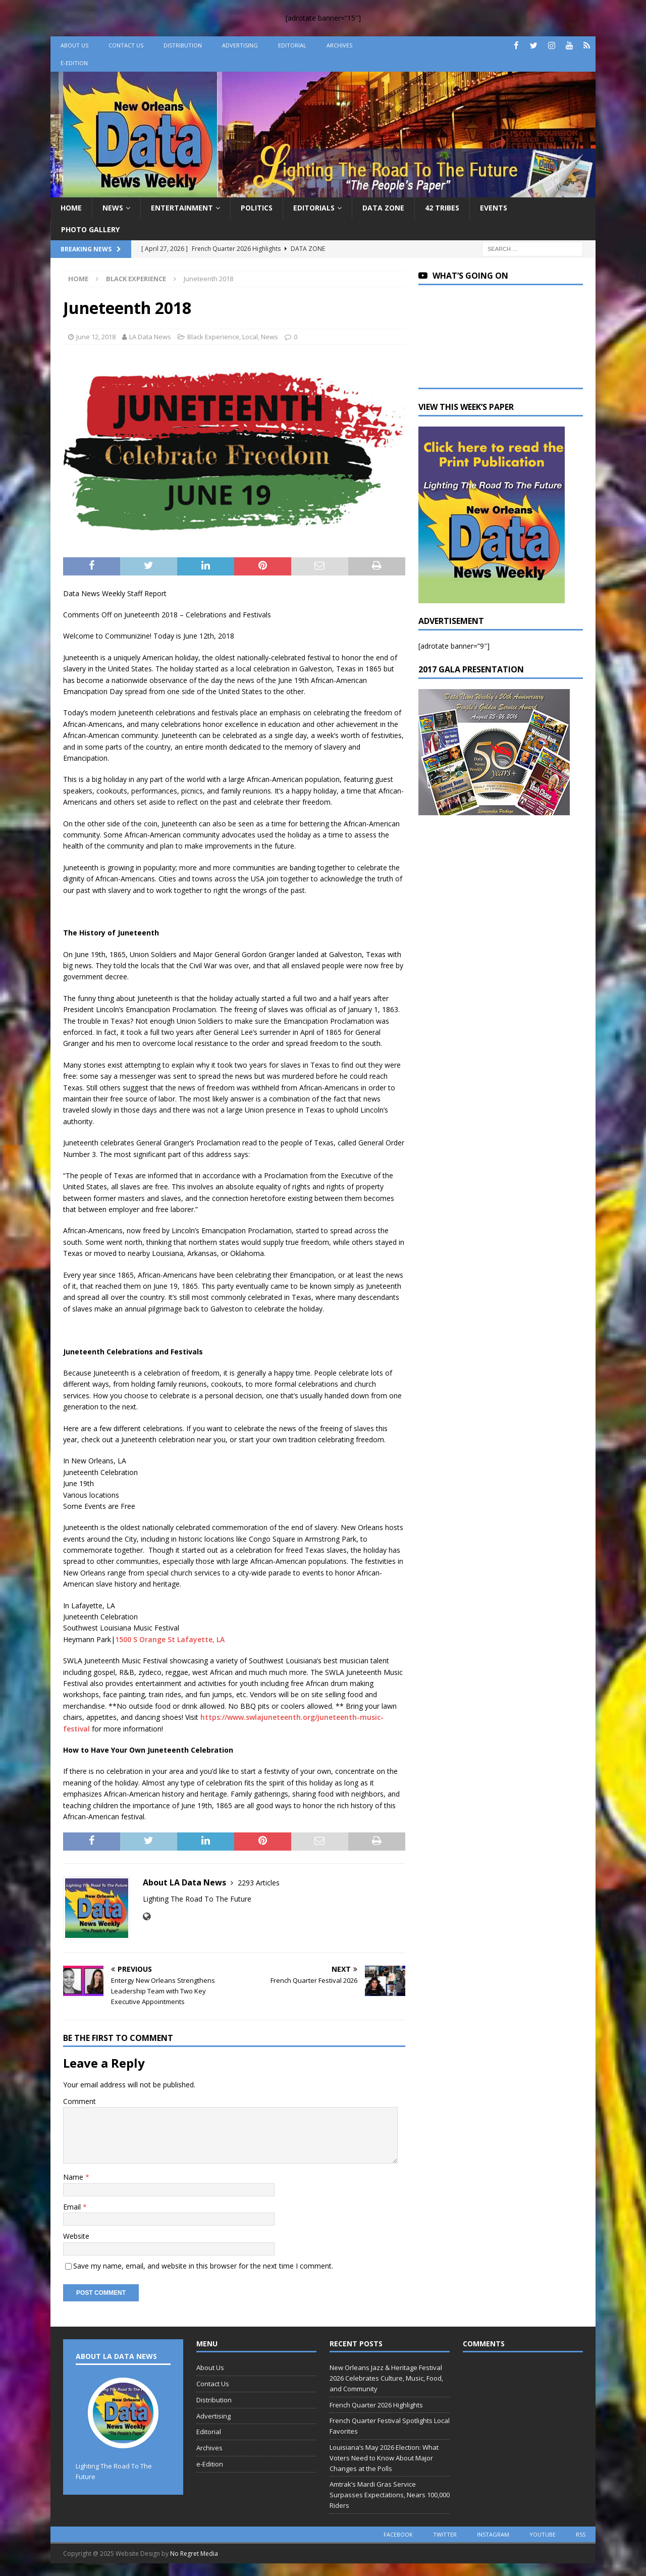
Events (493, 208)
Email (73, 2207)
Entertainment (182, 208)
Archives (339, 45)
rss (580, 2534)
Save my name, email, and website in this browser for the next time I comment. (203, 2266)
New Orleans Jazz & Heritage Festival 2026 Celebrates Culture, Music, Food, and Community (386, 2378)
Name (74, 2177)
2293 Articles (259, 1882)
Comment (79, 2101)
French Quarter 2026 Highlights (376, 2404)
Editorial (292, 45)
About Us (74, 45)
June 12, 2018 (96, 336)
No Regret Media (194, 2553)
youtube (542, 2534)
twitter (445, 2534)
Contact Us (126, 45)
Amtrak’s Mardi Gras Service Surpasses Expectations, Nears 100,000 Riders (390, 2495)
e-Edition (74, 63)
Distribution (183, 45)
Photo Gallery (90, 229)
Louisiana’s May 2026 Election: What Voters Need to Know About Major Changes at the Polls (384, 2458)
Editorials (314, 208)
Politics (257, 208)
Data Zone (383, 208)
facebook (398, 2534)
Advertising (240, 45)
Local (250, 336)
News (112, 208)
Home (71, 208)
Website (76, 2236)
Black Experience (213, 336)
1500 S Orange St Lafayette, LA (170, 1639)
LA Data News (150, 336)
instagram (493, 2534)
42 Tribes (442, 208)
